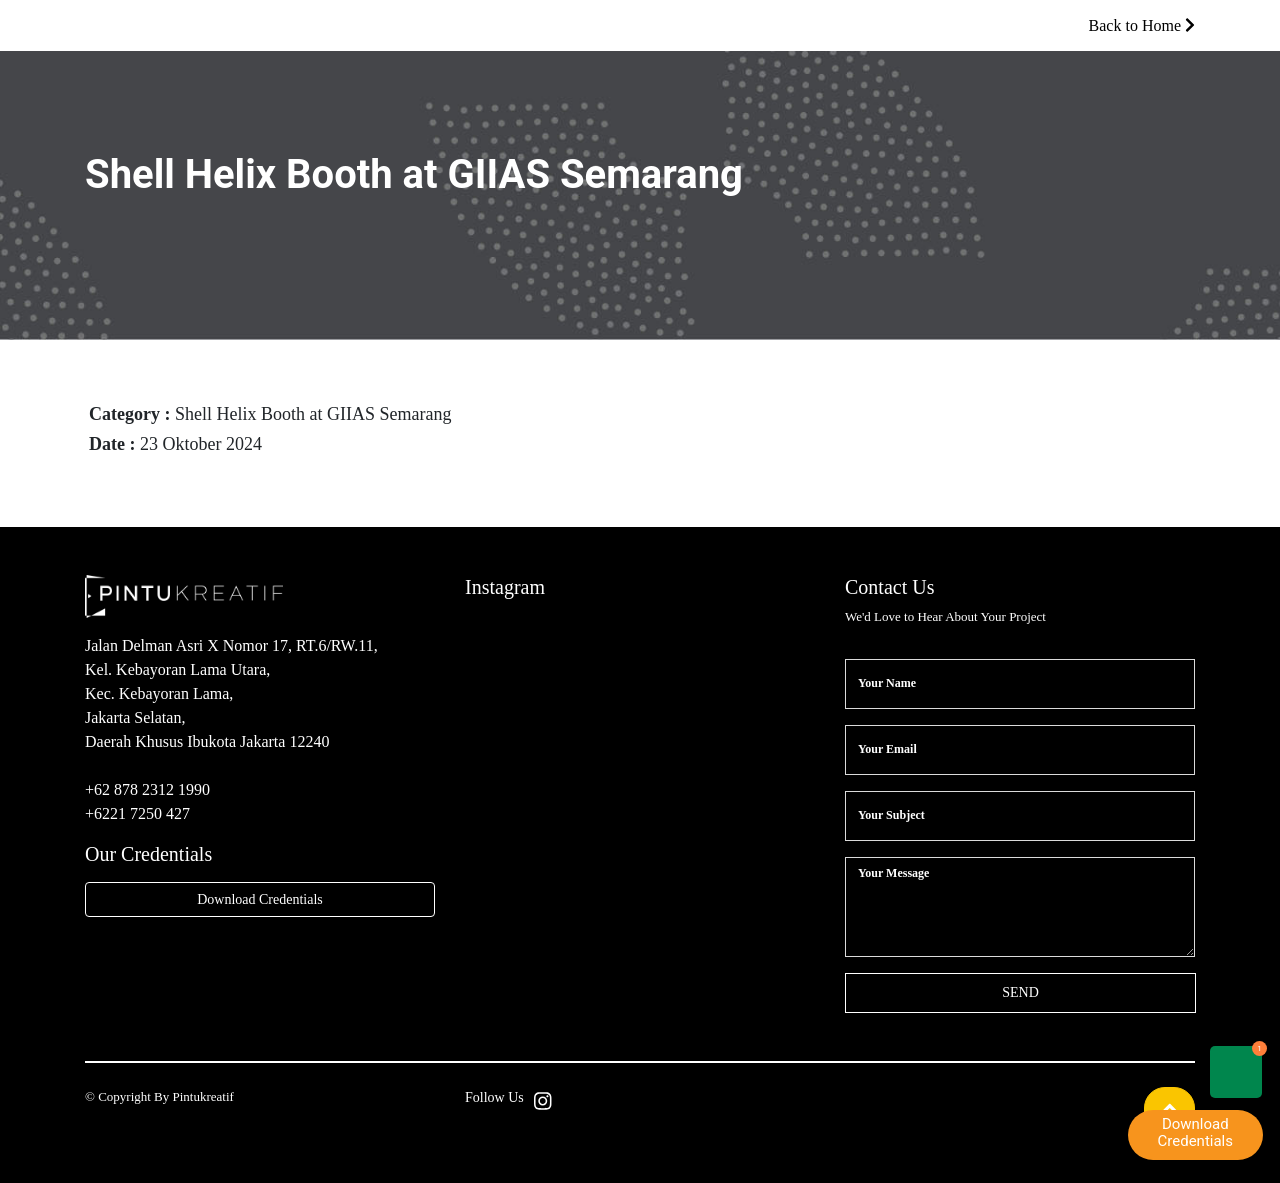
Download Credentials (260, 899)
